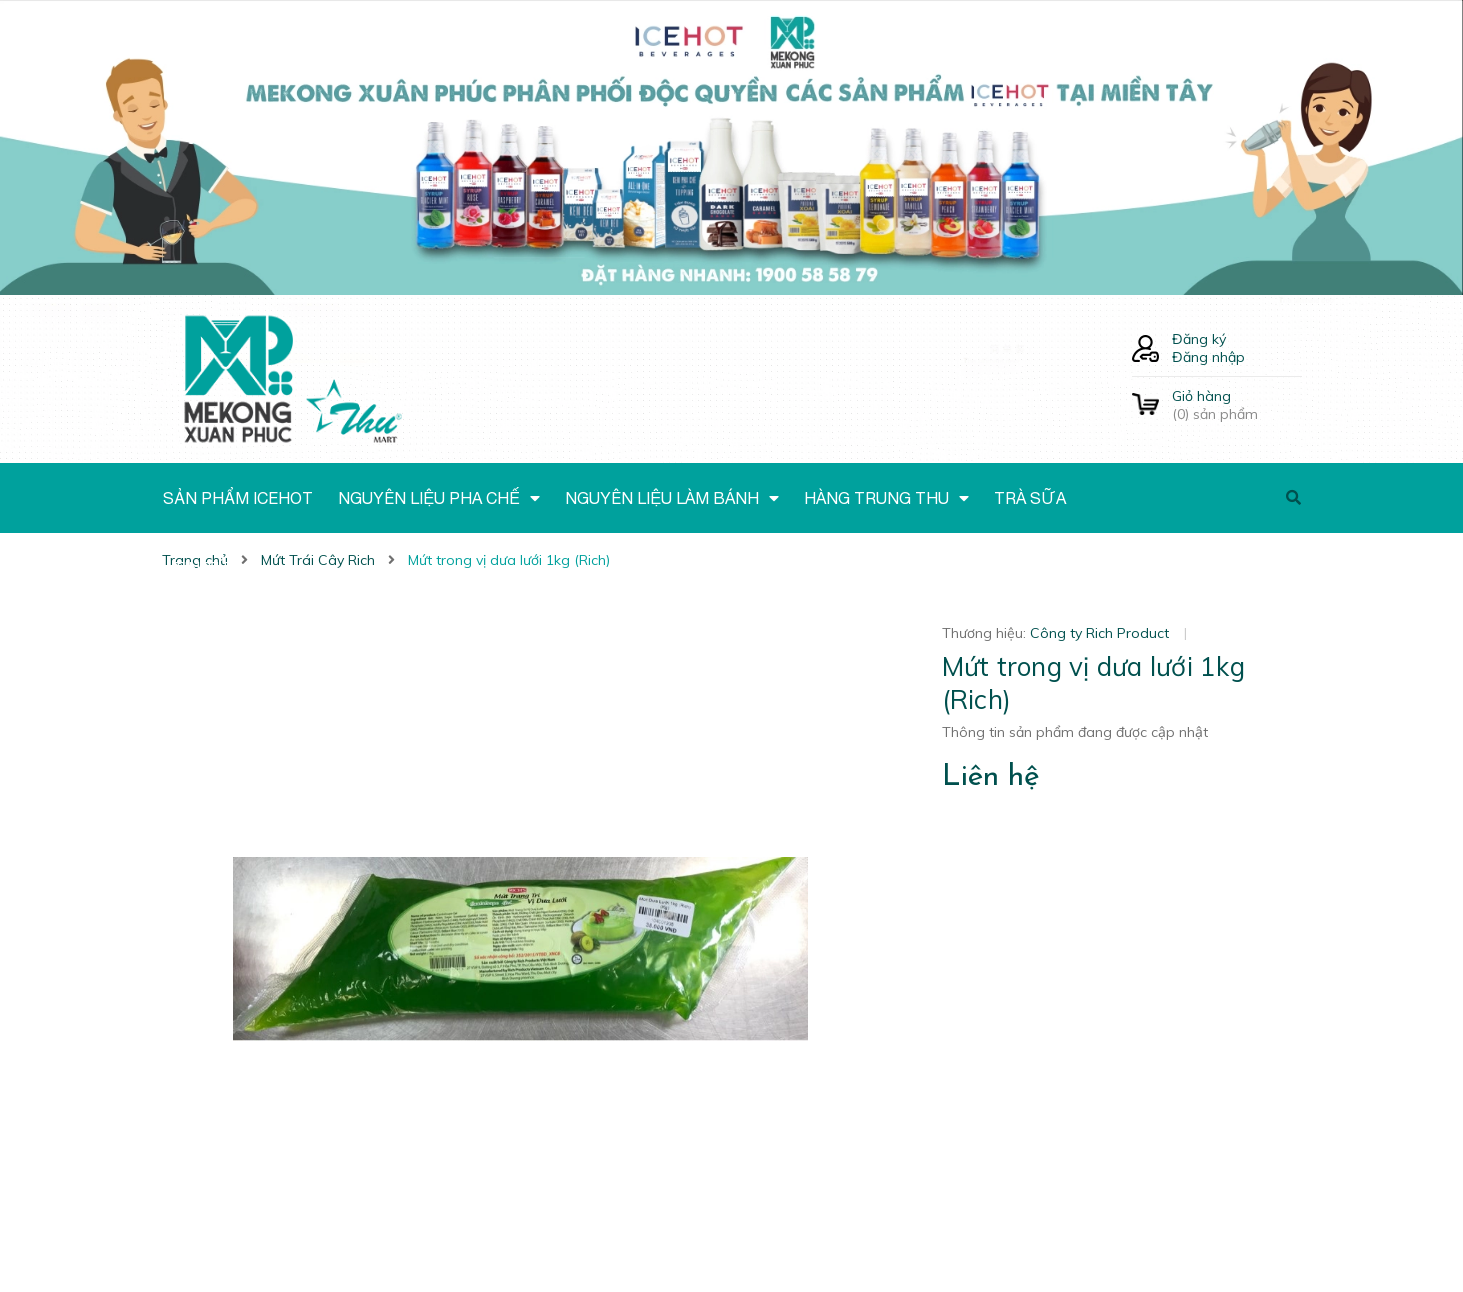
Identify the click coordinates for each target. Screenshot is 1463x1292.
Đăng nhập (1208, 357)
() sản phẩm (1237, 405)
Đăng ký (1199, 339)
